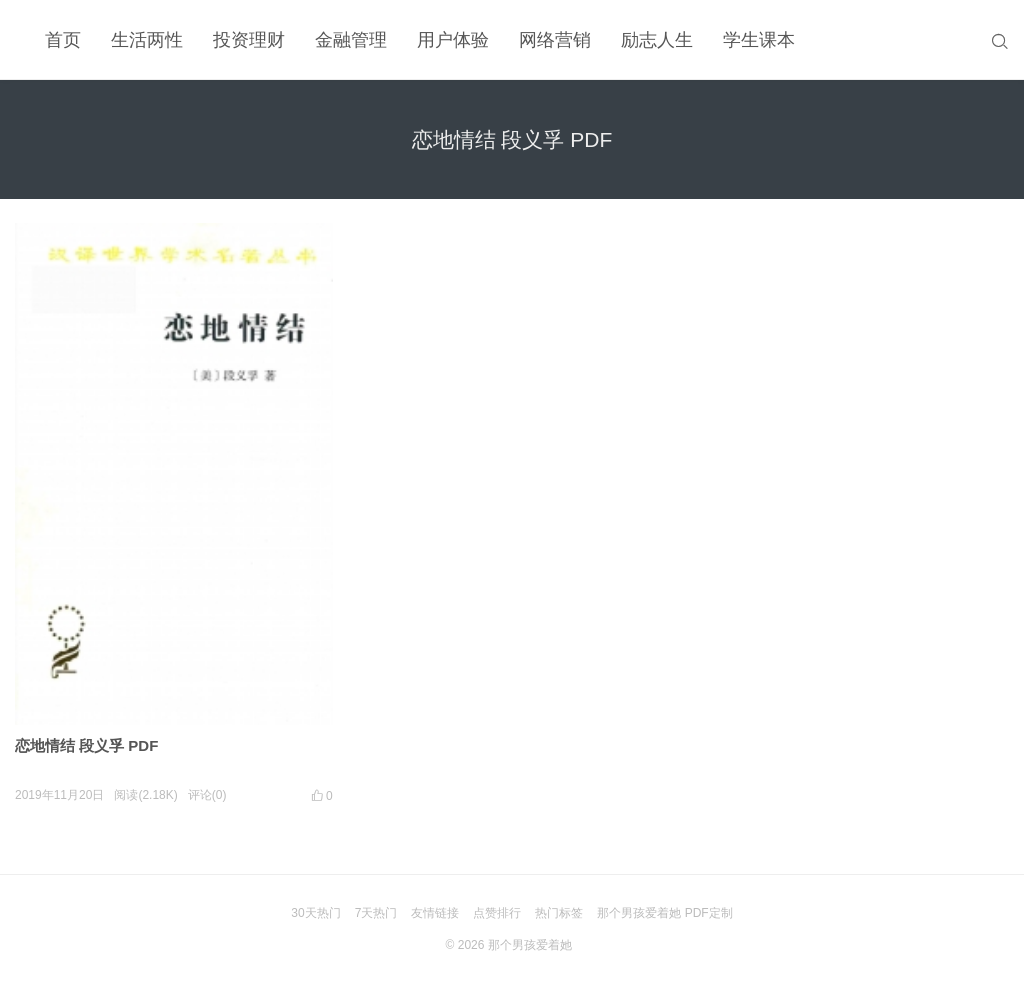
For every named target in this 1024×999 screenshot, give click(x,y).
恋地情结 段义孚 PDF (86, 745)
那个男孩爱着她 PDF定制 (664, 913)
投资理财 (249, 40)
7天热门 (376, 913)
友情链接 (435, 913)
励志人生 (657, 40)
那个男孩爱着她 (530, 945)
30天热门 (315, 913)
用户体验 (453, 40)
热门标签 (559, 913)
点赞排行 (497, 913)
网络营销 (555, 40)
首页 (63, 40)
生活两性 (147, 40)
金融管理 (351, 40)
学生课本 (759, 40)
